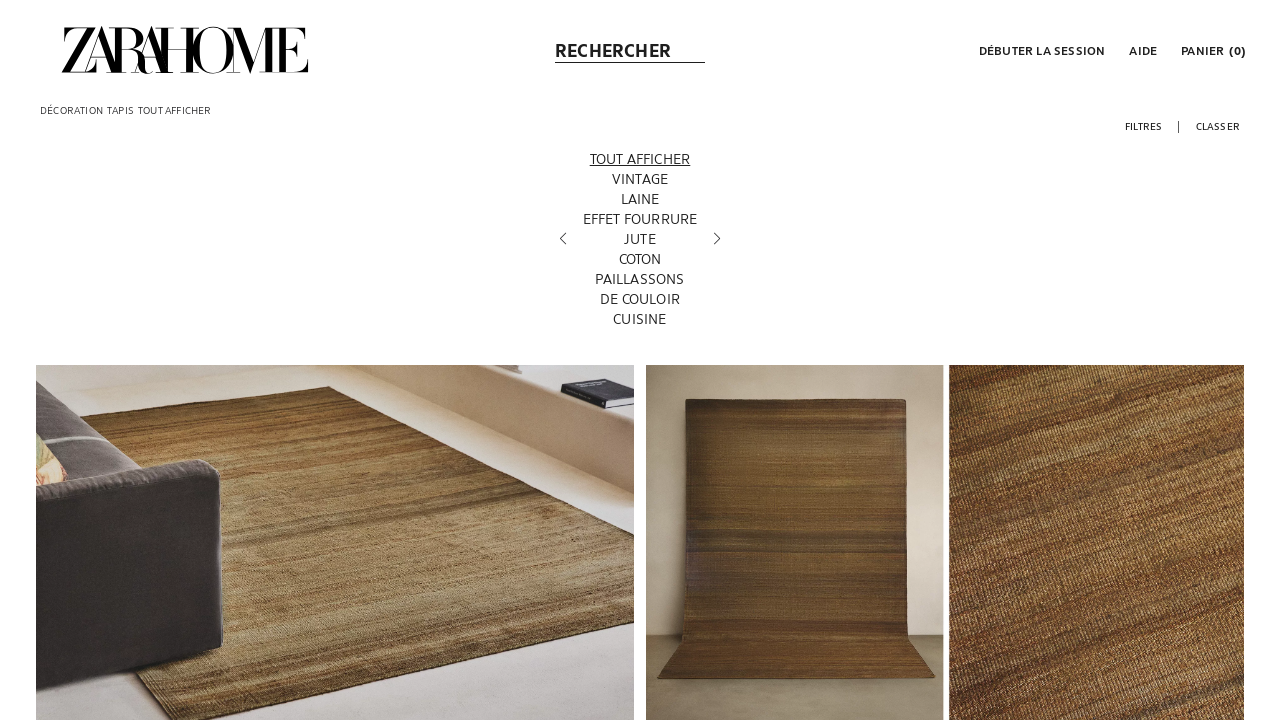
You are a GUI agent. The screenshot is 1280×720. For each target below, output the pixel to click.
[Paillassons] (640, 279)
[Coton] (640, 259)
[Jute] (640, 239)
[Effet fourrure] (640, 219)
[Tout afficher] (640, 159)
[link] (185, 50)
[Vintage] (640, 179)
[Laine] (640, 199)
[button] (1040, 50)
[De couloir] (640, 299)
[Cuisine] (640, 319)
